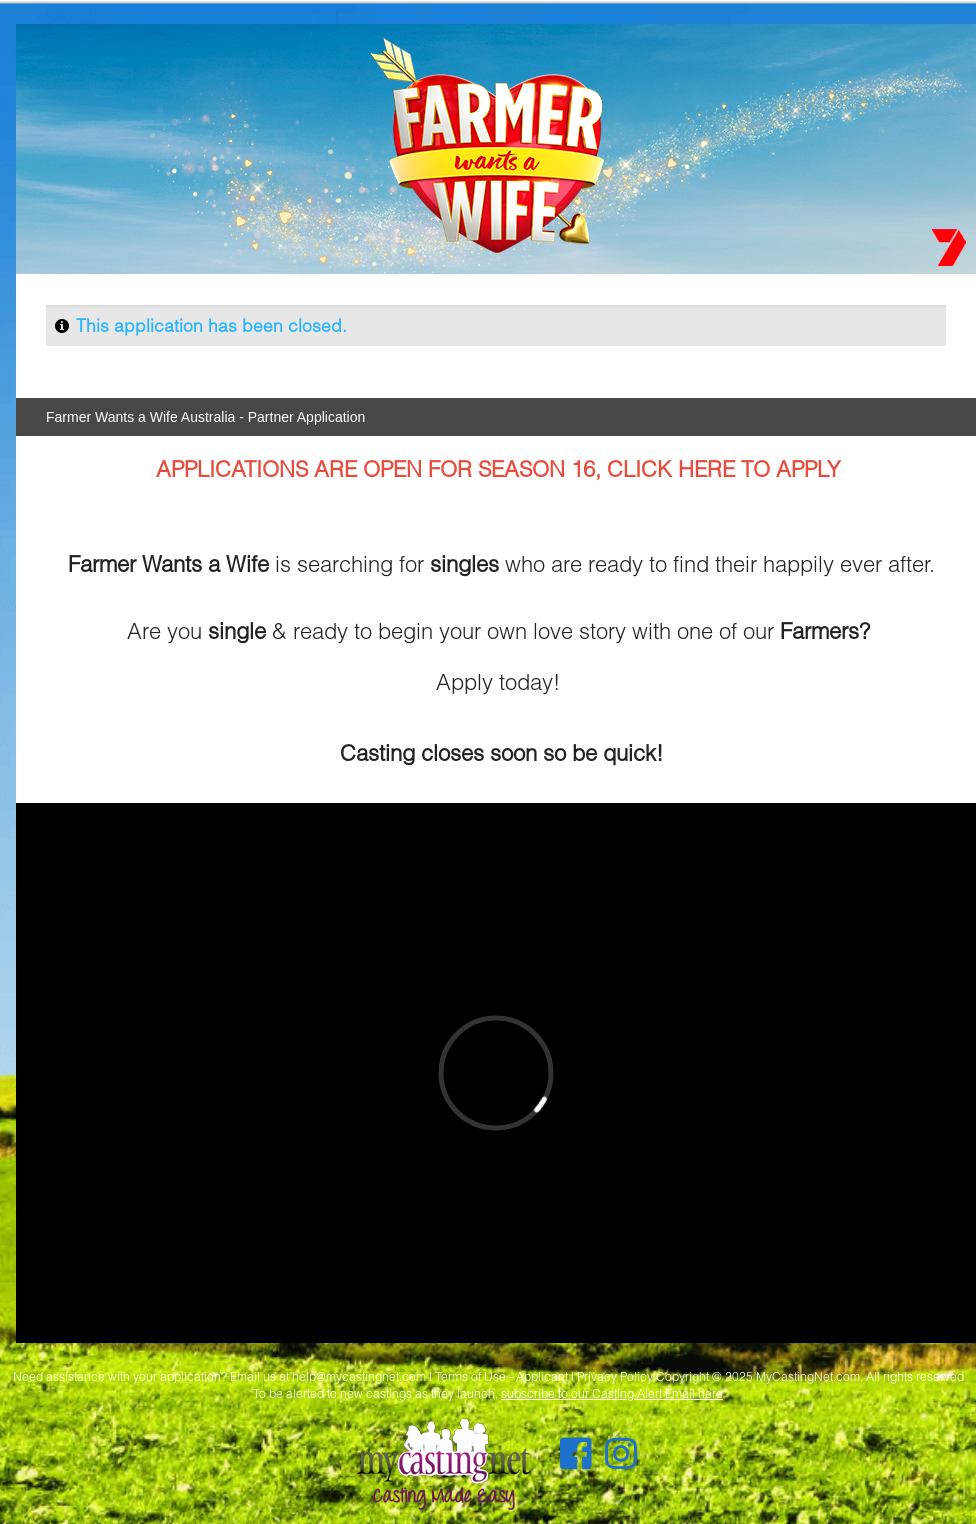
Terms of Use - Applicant (501, 1376)
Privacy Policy (615, 1376)
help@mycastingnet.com (359, 1376)
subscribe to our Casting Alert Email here (612, 1393)
